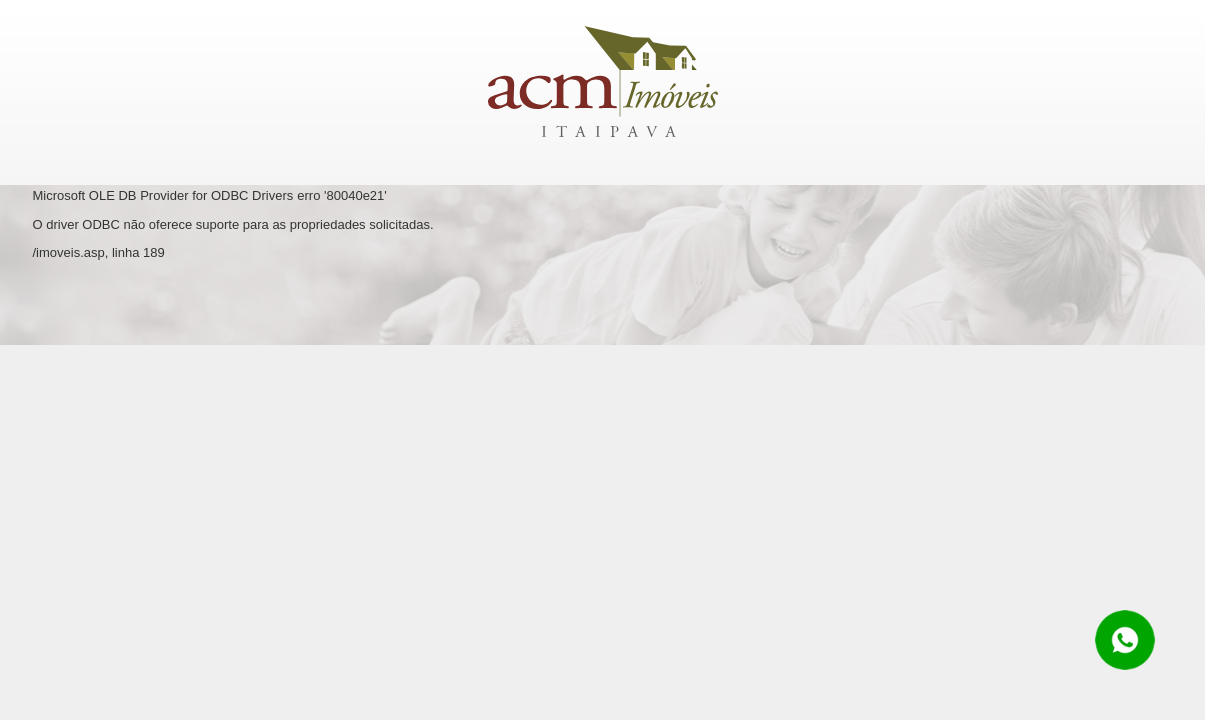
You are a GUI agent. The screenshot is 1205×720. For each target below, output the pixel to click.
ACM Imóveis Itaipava (603, 81)
